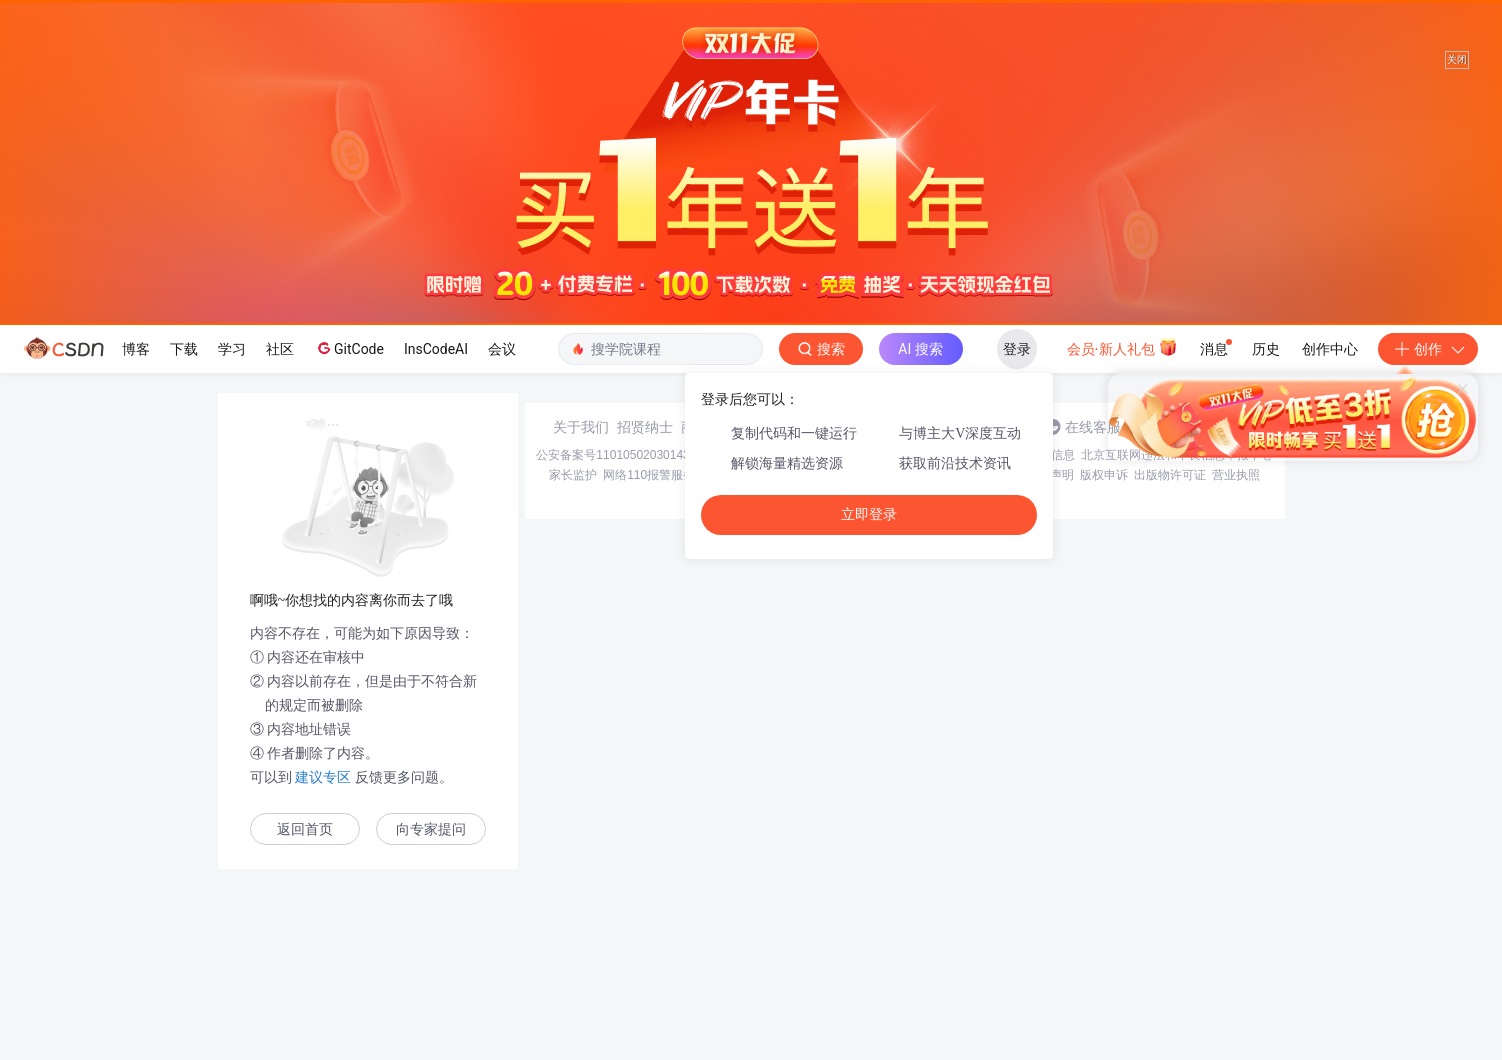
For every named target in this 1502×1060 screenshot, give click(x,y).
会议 (502, 349)
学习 (232, 349)
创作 (1428, 349)
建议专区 (324, 777)
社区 (280, 349)
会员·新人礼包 (1122, 347)
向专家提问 (431, 829)
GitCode (349, 348)
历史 (1266, 349)
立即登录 (869, 514)
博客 (136, 349)
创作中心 (1330, 349)
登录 (1017, 349)
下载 (184, 349)
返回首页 (305, 829)
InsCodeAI (436, 349)
